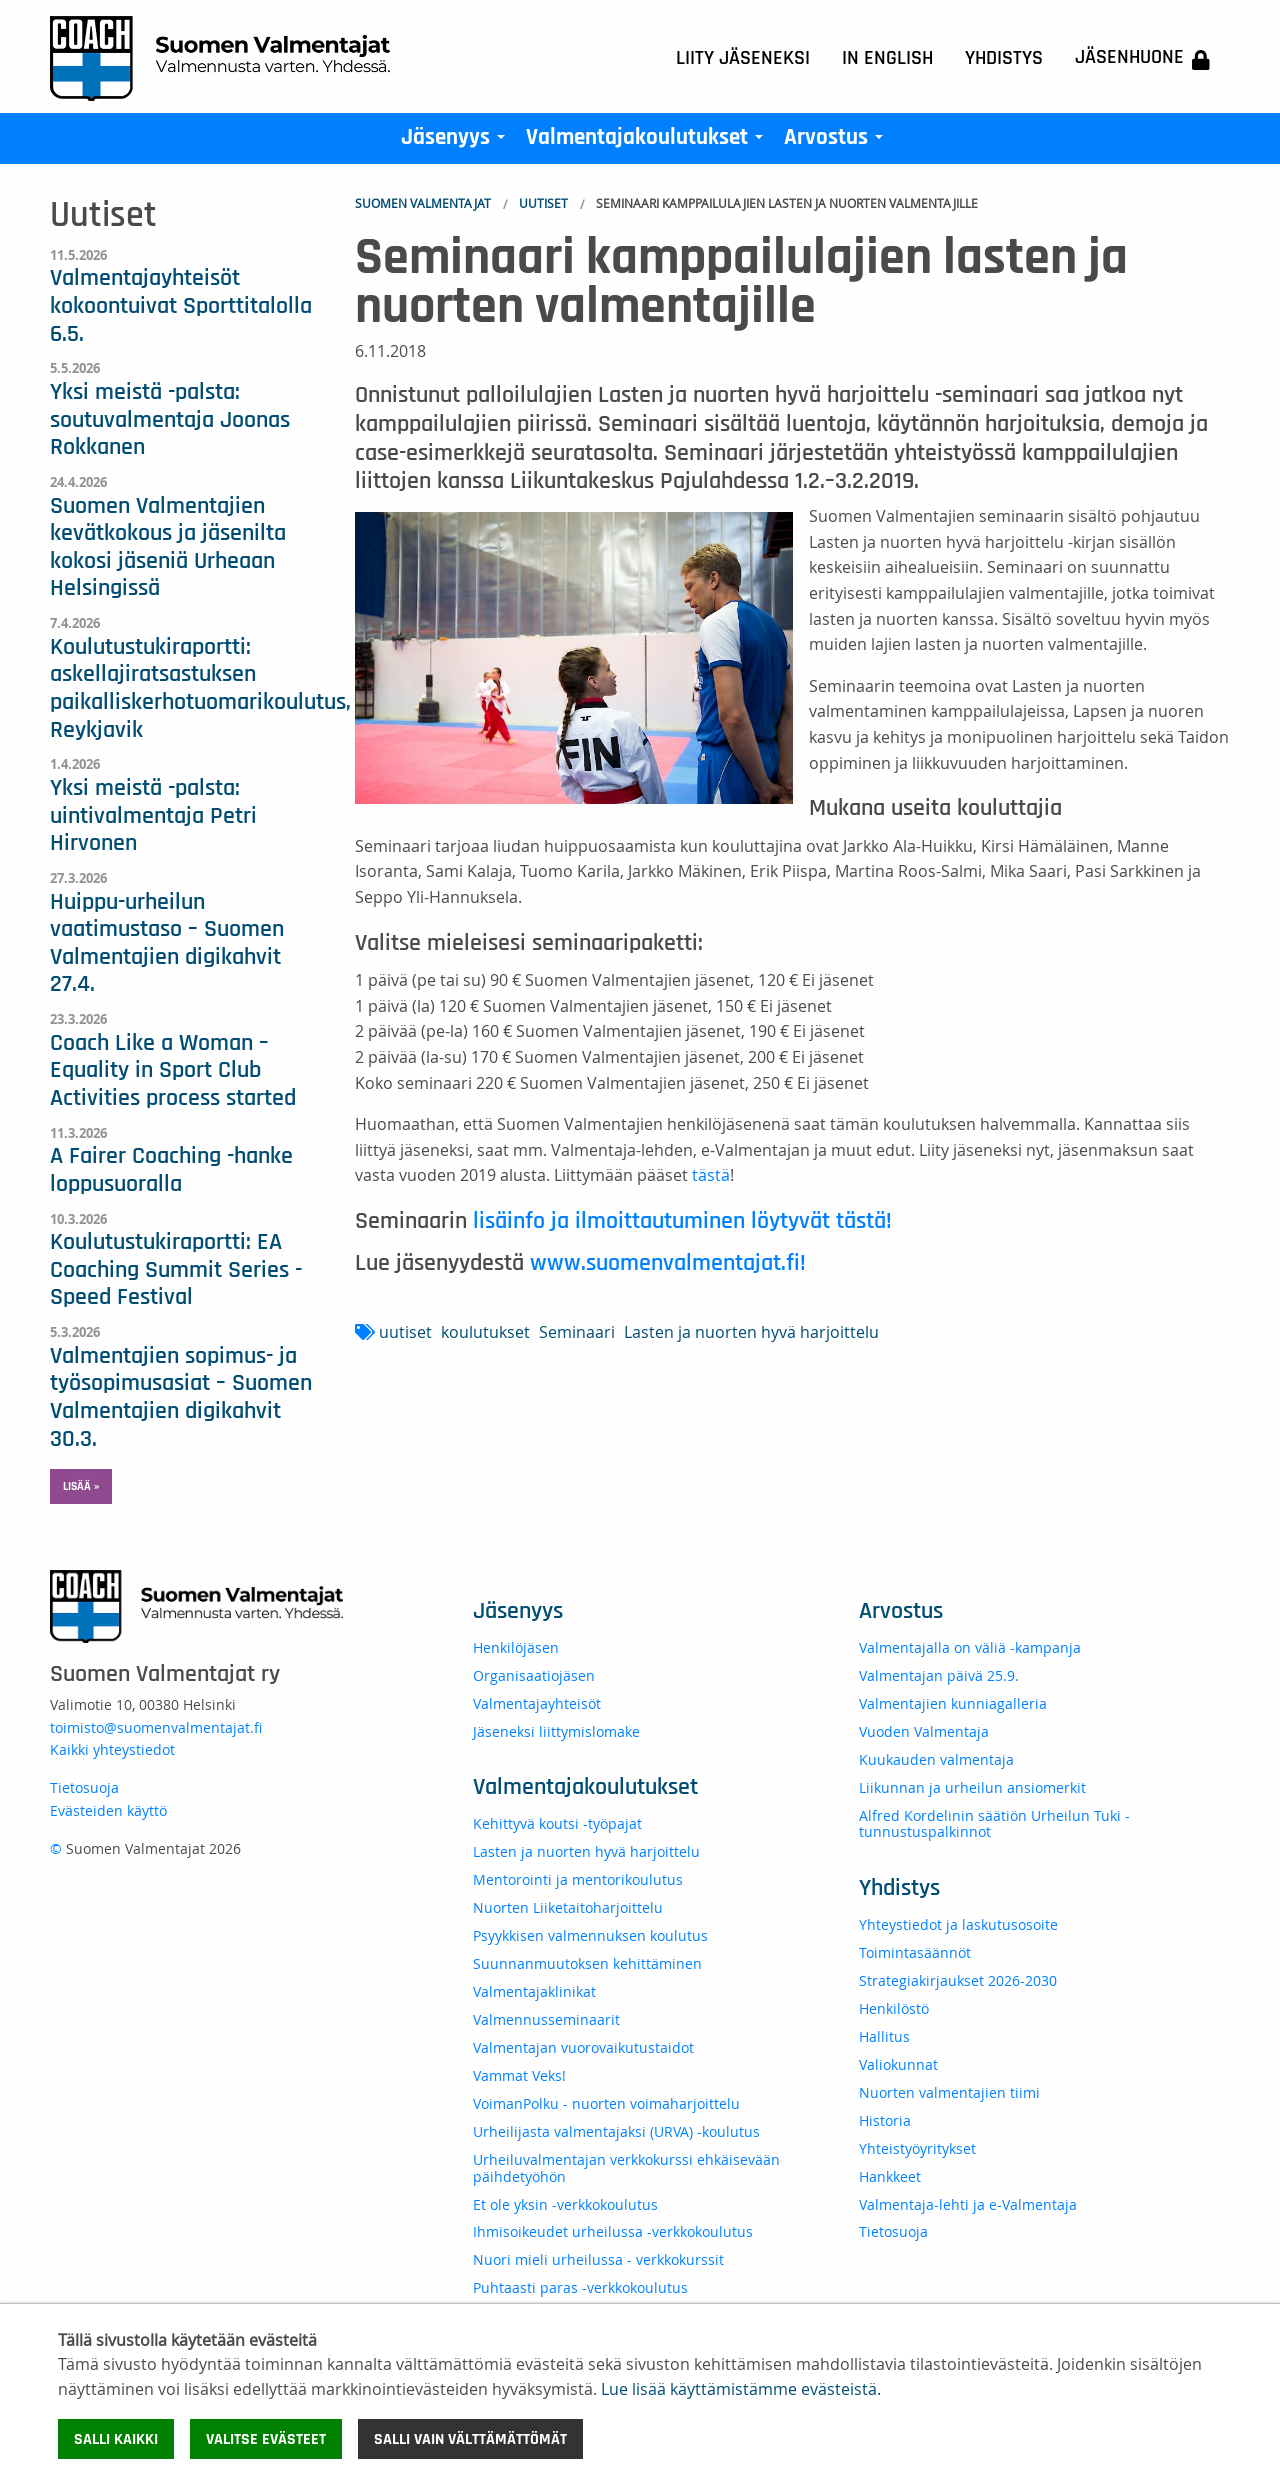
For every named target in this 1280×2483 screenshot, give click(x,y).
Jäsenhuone (1142, 58)
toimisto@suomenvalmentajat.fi (156, 1727)
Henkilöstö (894, 2008)
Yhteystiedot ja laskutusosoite (958, 1924)
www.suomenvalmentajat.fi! (668, 1263)
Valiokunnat (898, 2064)
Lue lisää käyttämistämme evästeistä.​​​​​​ (741, 2389)
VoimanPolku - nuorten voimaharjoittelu (606, 2103)
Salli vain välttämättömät (470, 2439)
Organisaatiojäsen (534, 1675)
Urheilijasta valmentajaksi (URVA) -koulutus (616, 2131)
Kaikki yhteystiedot (112, 1749)
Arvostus (837, 142)
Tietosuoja (84, 1787)
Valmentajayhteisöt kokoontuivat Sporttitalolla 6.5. (181, 305)
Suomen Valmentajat (423, 203)
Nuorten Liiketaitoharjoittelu (568, 1907)
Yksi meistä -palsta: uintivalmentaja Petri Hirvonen (153, 815)
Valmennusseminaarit (546, 2019)
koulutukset (485, 1332)
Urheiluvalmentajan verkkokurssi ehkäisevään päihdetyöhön (626, 2168)
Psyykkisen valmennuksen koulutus (590, 1935)
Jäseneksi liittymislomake (556, 1731)
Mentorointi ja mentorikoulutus (578, 1879)
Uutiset (543, 203)
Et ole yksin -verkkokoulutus (565, 2204)
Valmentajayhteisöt (537, 1703)
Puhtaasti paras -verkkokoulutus (580, 2287)
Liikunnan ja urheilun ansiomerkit (972, 1787)
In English (887, 58)
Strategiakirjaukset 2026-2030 (958, 1980)
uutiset (405, 1332)
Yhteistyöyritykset (917, 2148)
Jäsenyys (457, 142)
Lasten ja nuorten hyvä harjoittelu (751, 1332)
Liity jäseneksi (743, 58)
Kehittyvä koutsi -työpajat (557, 1823)
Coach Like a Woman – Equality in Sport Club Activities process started (173, 1070)
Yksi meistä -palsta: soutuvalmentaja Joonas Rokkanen (170, 419)
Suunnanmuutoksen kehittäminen (587, 1963)
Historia (885, 2120)
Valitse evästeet (266, 2439)
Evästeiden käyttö (108, 1810)
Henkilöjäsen (516, 1647)
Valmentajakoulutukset (648, 142)
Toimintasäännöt (915, 1952)
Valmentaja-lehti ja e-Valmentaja (968, 2204)
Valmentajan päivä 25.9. (939, 1675)
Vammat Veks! (519, 2075)
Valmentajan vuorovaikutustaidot (583, 2047)
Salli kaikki (116, 2439)
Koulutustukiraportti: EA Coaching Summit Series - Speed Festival (176, 1269)
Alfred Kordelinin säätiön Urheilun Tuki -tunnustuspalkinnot (994, 1824)
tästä (711, 1175)
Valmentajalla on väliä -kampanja (970, 1647)
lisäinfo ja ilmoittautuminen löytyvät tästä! (682, 1221)
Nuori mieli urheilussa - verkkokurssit (598, 2259)
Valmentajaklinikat (534, 1991)
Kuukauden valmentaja (936, 1759)
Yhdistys (1004, 58)
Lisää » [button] (81, 1486)
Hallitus (884, 2036)
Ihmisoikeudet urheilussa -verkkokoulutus (613, 2231)
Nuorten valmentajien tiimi (949, 2092)
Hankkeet (890, 2176)
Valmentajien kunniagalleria (953, 1703)
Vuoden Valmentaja (924, 1731)
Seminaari (577, 1332)
